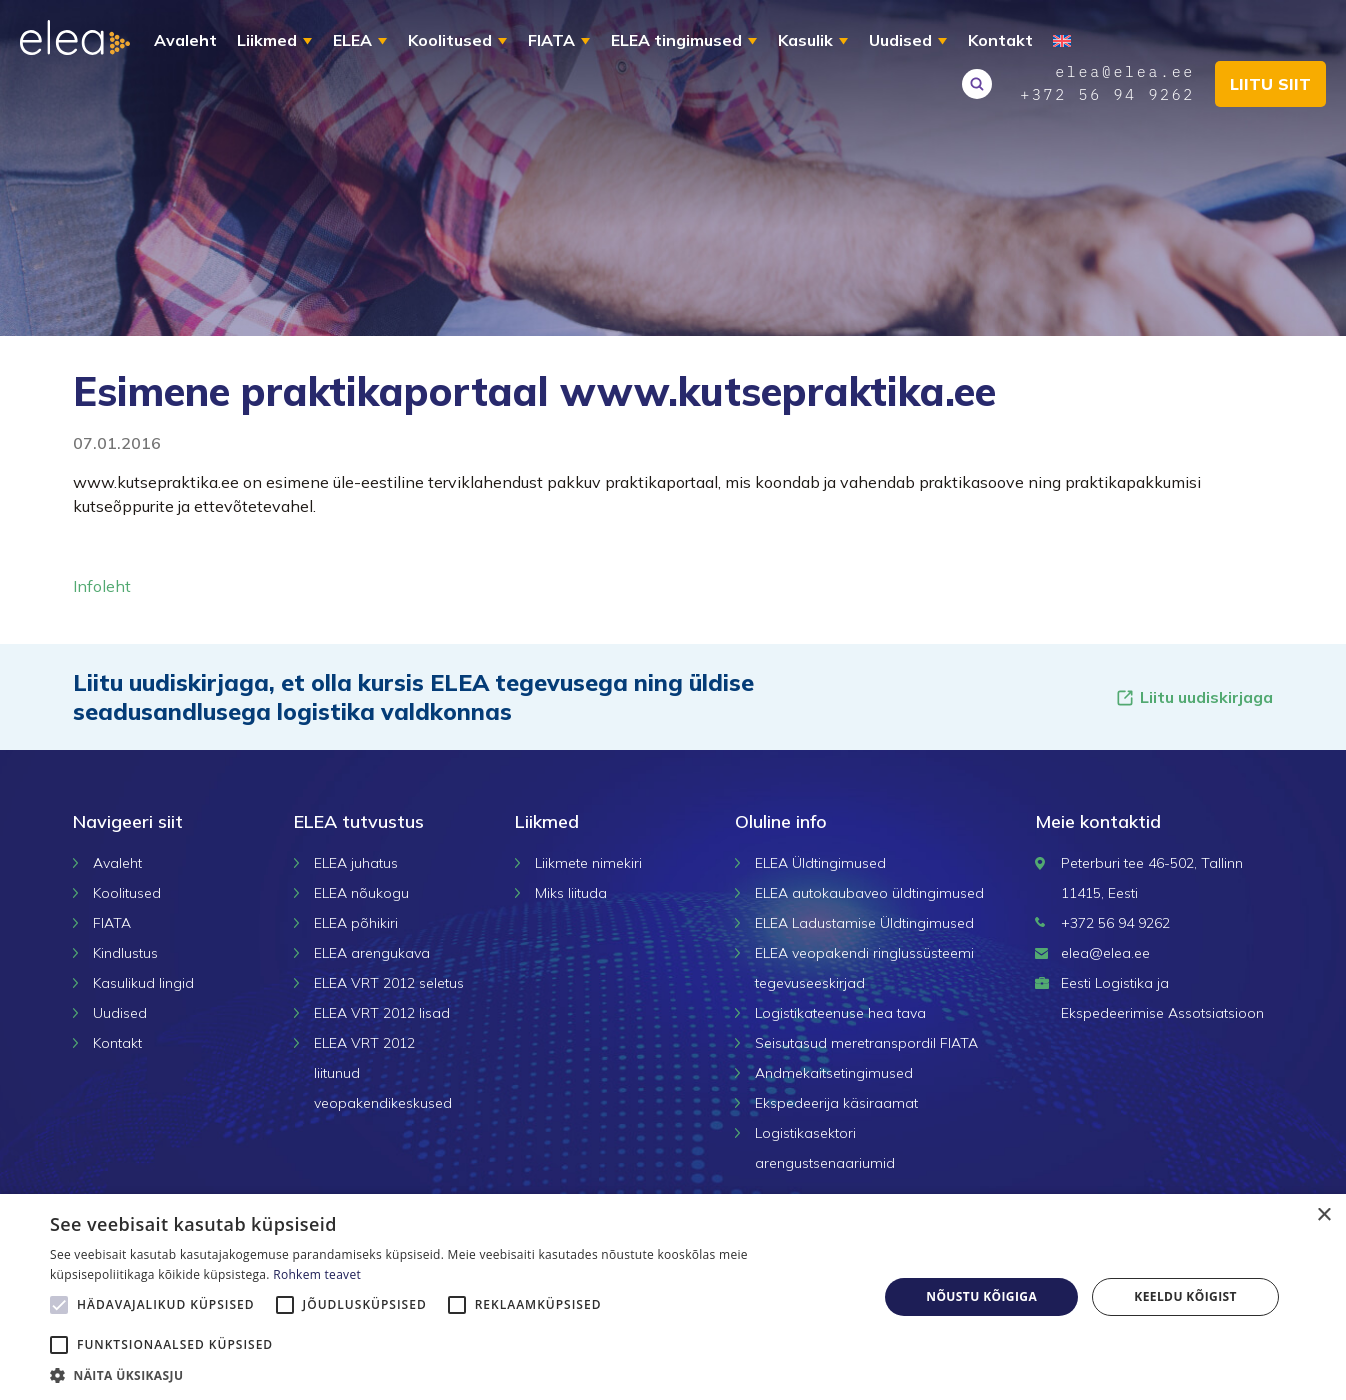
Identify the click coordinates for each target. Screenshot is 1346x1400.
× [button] (1323, 1215)
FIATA (551, 40)
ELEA (352, 40)
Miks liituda (571, 893)
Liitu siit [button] (1270, 84)
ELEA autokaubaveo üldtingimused (869, 893)
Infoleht (102, 586)
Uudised (900, 40)
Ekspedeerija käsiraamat (836, 1103)
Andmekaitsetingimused (834, 1073)
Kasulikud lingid (143, 983)
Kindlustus (125, 953)
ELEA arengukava (372, 953)
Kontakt (1000, 40)
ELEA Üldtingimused (820, 863)
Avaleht (185, 40)
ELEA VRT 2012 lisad (382, 1013)
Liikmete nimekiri (588, 863)
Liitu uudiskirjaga (1194, 697)
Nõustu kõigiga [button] (981, 1296)
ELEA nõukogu (361, 893)
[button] (451, 1375)
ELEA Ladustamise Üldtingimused (864, 923)
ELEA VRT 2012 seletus (389, 983)
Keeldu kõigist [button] (1185, 1296)
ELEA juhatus (356, 863)
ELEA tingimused (676, 40)
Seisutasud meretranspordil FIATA (866, 1043)
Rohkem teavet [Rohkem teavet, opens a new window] (317, 1274)
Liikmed (267, 40)
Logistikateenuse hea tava (840, 1013)
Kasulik (805, 40)
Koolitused (450, 40)
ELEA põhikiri (356, 923)
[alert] (673, 1297)
